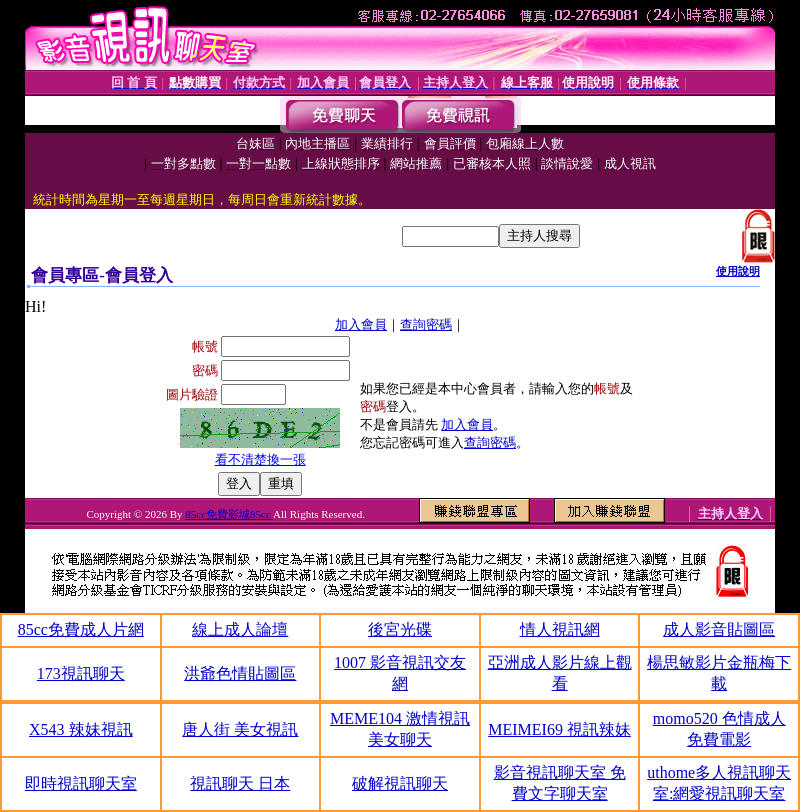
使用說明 (738, 271)
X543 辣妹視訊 (81, 729)
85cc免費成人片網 (81, 629)
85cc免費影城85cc (229, 514)
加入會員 (361, 324)
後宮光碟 (400, 629)
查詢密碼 (426, 324)
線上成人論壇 (240, 629)
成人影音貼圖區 (719, 629)
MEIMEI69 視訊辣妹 (559, 729)
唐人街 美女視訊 (240, 729)
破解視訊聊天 (400, 783)
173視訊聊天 (81, 673)
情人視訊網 (560, 629)
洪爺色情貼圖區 (240, 673)
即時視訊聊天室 (81, 783)
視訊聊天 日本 (240, 783)
